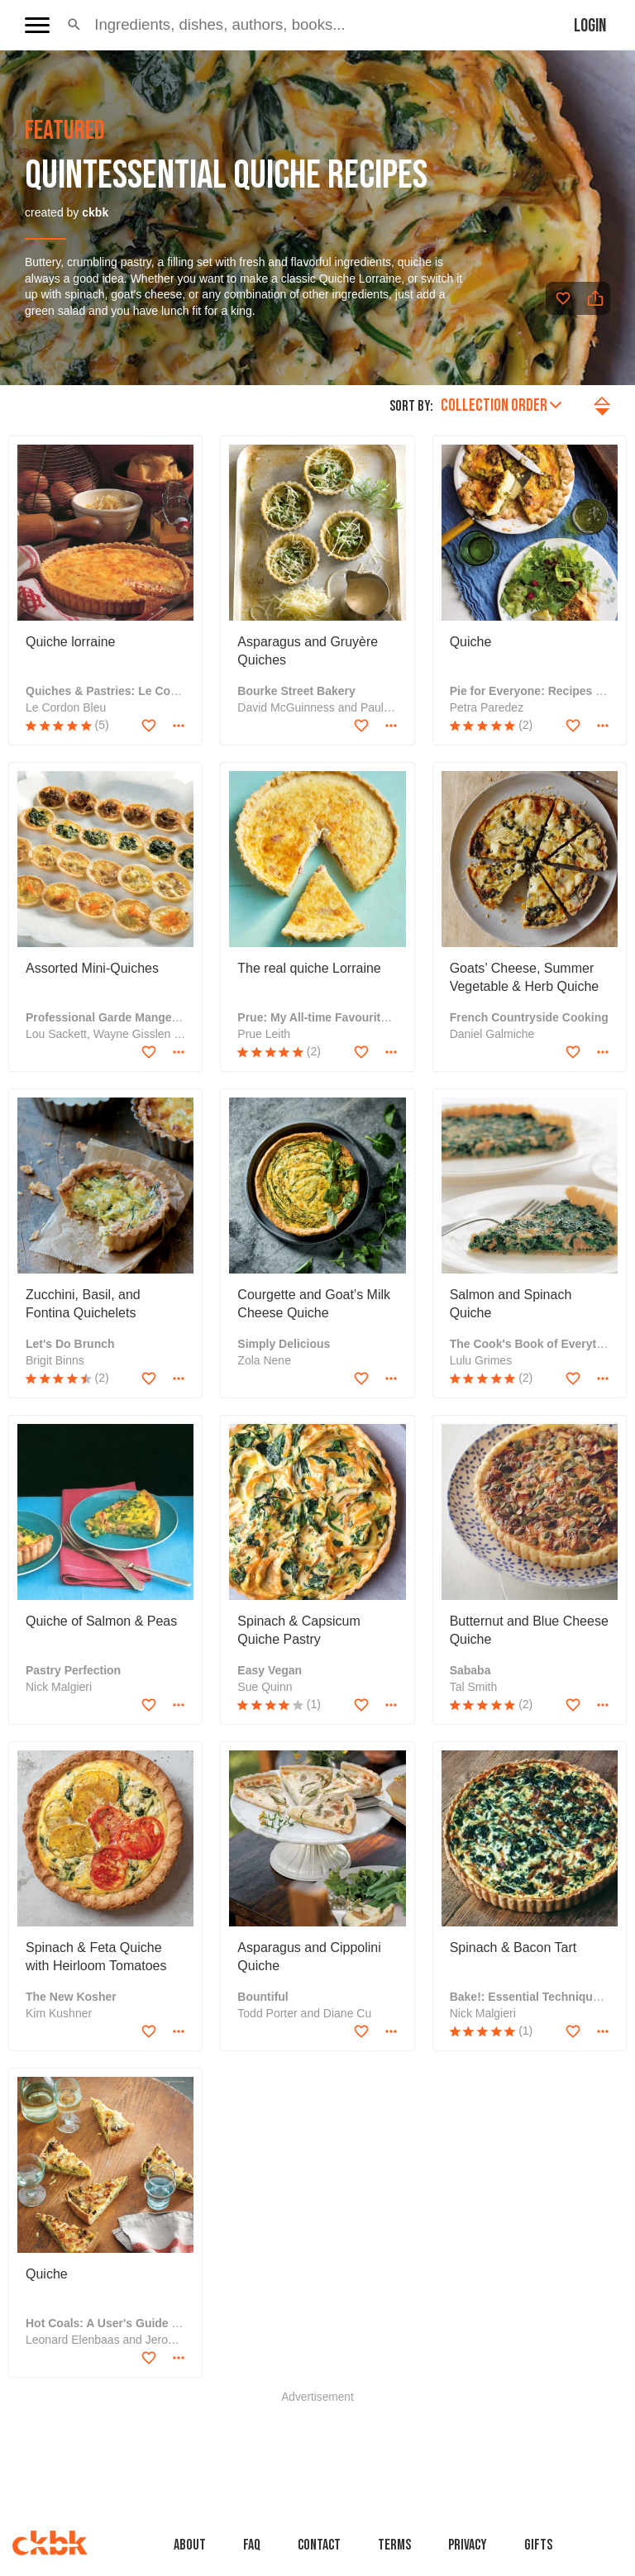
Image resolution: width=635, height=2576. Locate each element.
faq (251, 2545)
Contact (319, 2545)
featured (65, 131)
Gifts (538, 2545)
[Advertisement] (317, 2439)
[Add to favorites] (563, 298)
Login (590, 26)
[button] (74, 25)
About (190, 2545)
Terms (394, 2545)
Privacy (467, 2545)
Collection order (501, 405)
